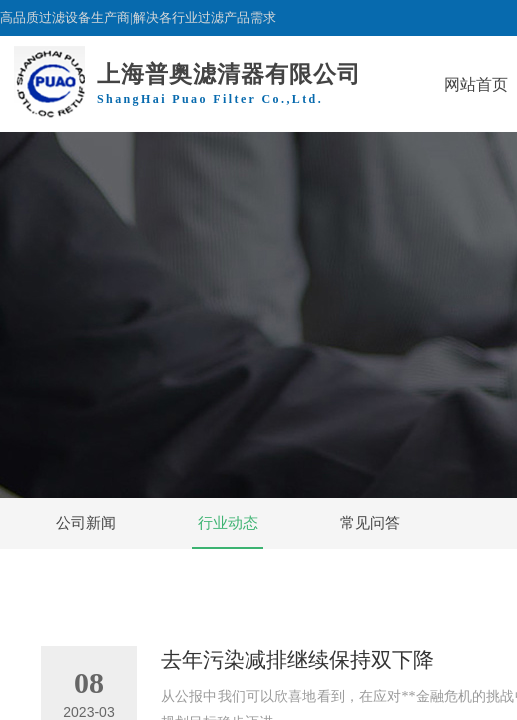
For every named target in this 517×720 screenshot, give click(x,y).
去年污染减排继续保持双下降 (297, 660)
